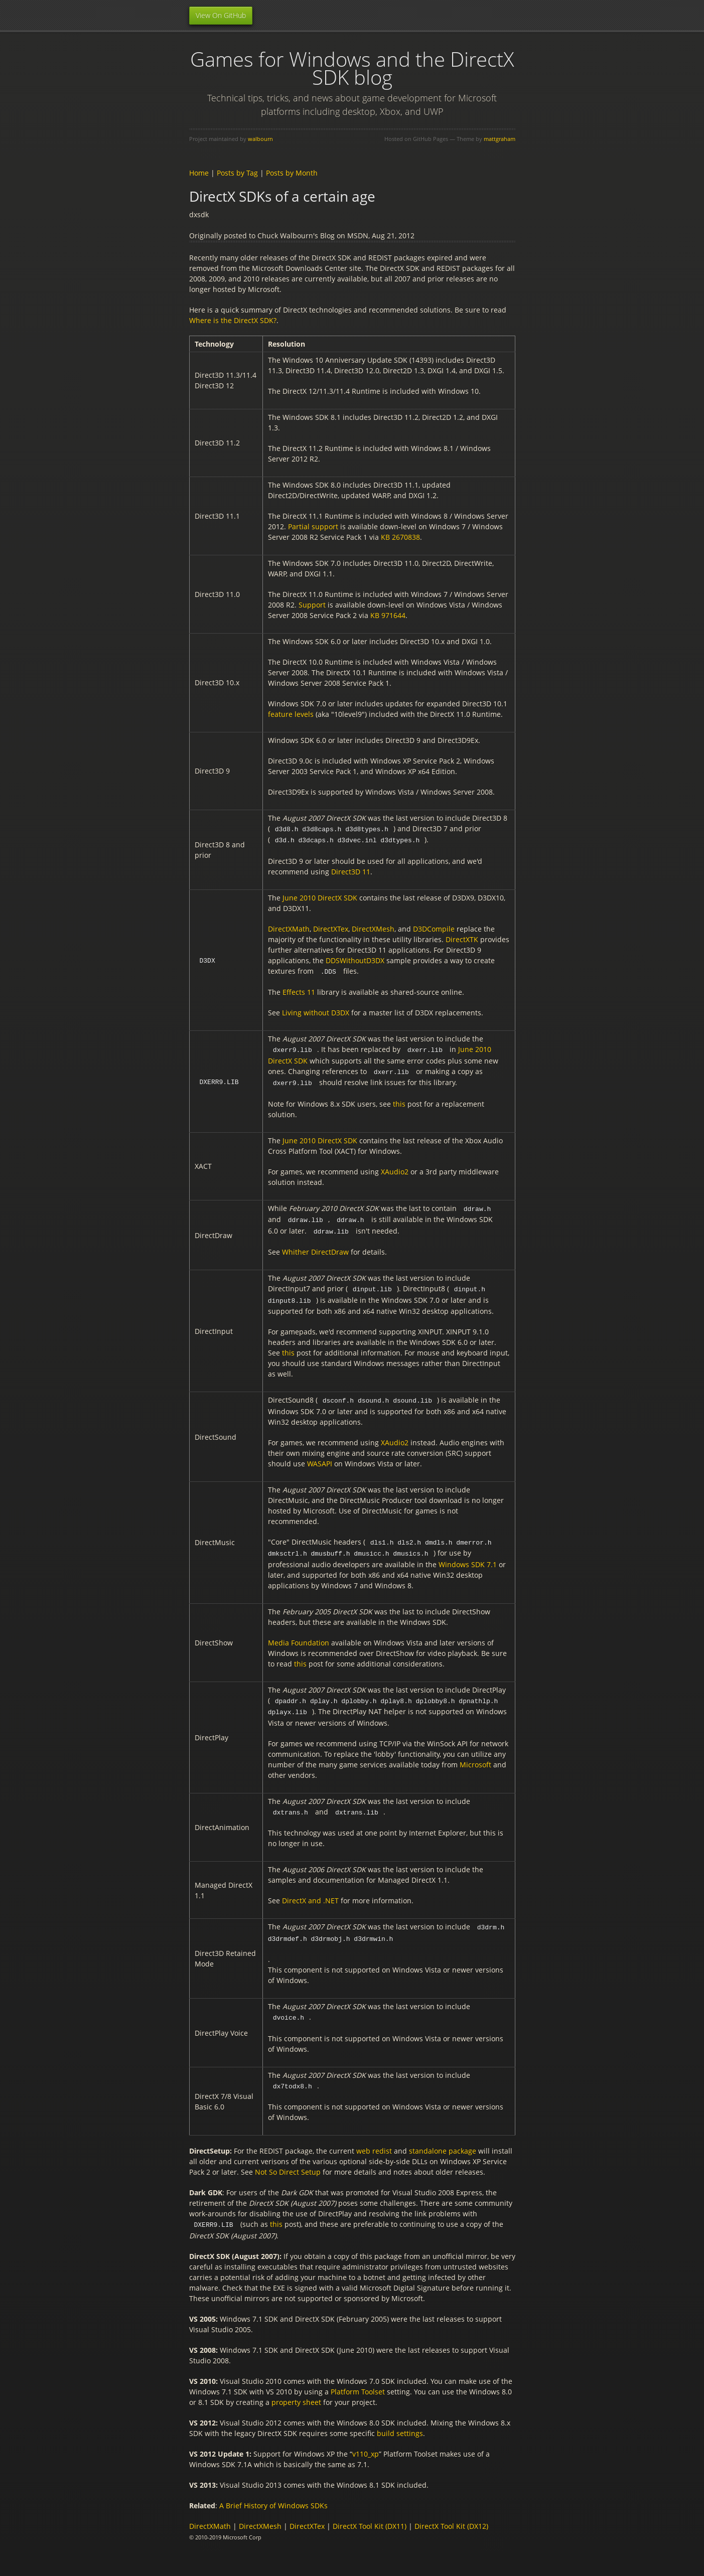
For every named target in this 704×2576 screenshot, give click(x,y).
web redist (374, 2140)
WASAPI (319, 1457)
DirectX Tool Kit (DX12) (451, 2515)
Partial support (313, 526)
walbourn (260, 138)
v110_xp (365, 2443)
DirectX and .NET (310, 1892)
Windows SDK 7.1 (468, 1557)
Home (199, 173)
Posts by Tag (237, 173)
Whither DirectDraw (315, 1247)
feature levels (291, 714)
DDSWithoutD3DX (355, 959)
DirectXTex (330, 928)
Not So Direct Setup (288, 2161)
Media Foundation (298, 1635)
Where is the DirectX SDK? (232, 320)
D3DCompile (434, 928)
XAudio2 (394, 1168)
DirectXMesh (373, 928)
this (399, 1101)
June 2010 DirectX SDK (320, 896)
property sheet (296, 2391)
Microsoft (475, 1756)
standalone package (442, 2140)
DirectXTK (462, 938)
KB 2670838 (400, 537)
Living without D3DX (315, 1011)
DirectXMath (289, 928)
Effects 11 (299, 990)
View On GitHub (221, 15)
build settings (400, 2422)
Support (312, 605)
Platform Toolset (358, 2380)
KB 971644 (387, 615)
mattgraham (499, 138)
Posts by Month (292, 173)
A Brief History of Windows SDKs (273, 2494)
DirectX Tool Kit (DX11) (369, 2515)
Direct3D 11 (350, 870)
